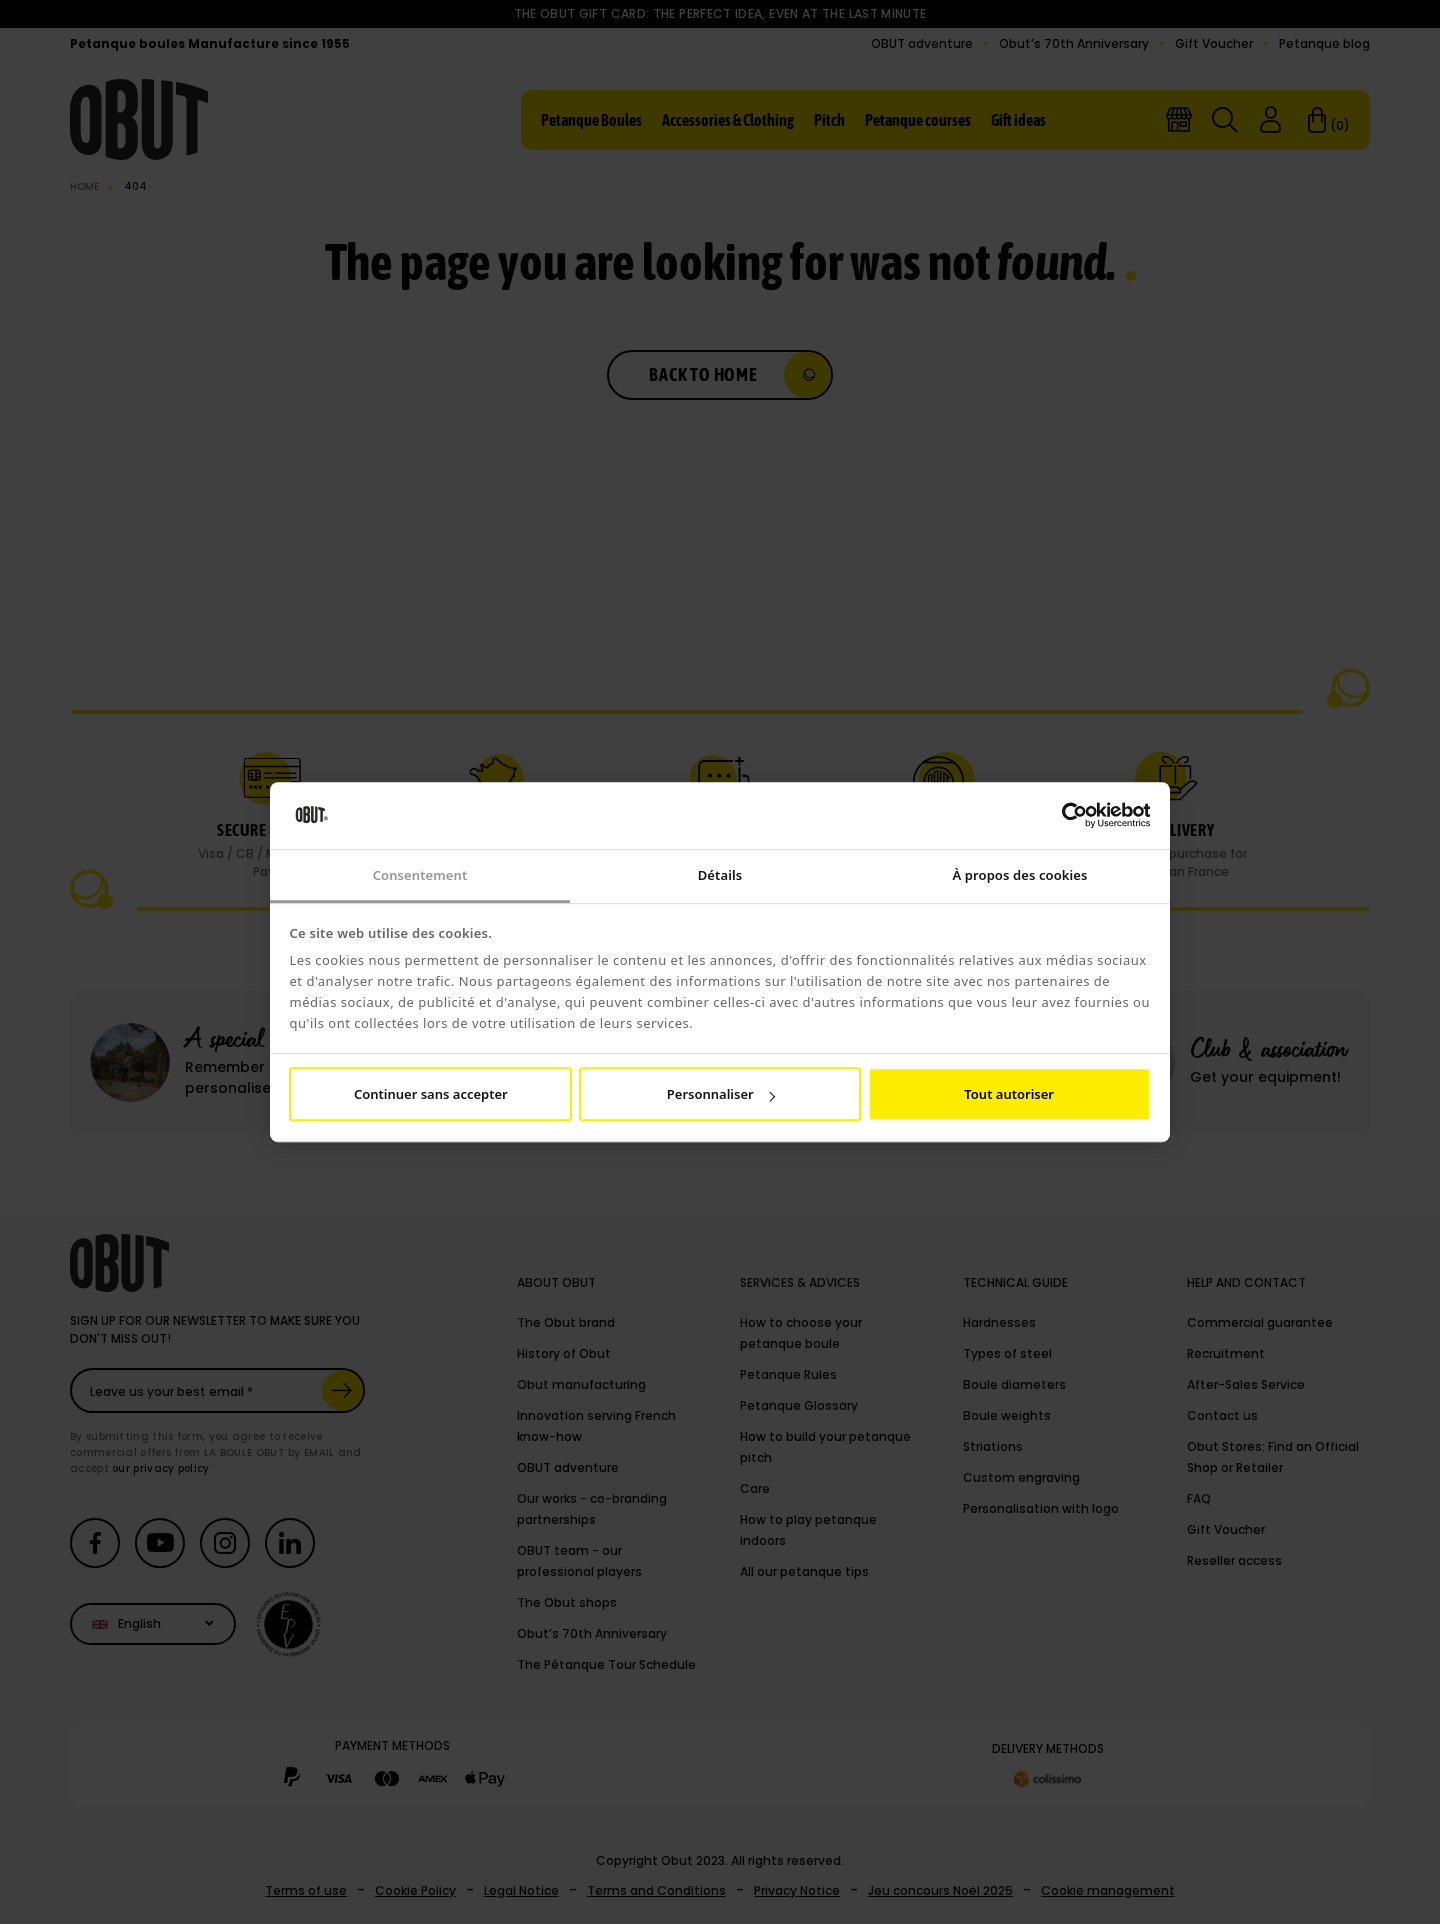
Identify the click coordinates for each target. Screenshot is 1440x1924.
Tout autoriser (1009, 1094)
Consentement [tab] (420, 875)
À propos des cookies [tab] (1019, 875)
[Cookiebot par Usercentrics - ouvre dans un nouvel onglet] (1063, 816)
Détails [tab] (720, 875)
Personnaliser (721, 1094)
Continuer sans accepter (431, 1094)
